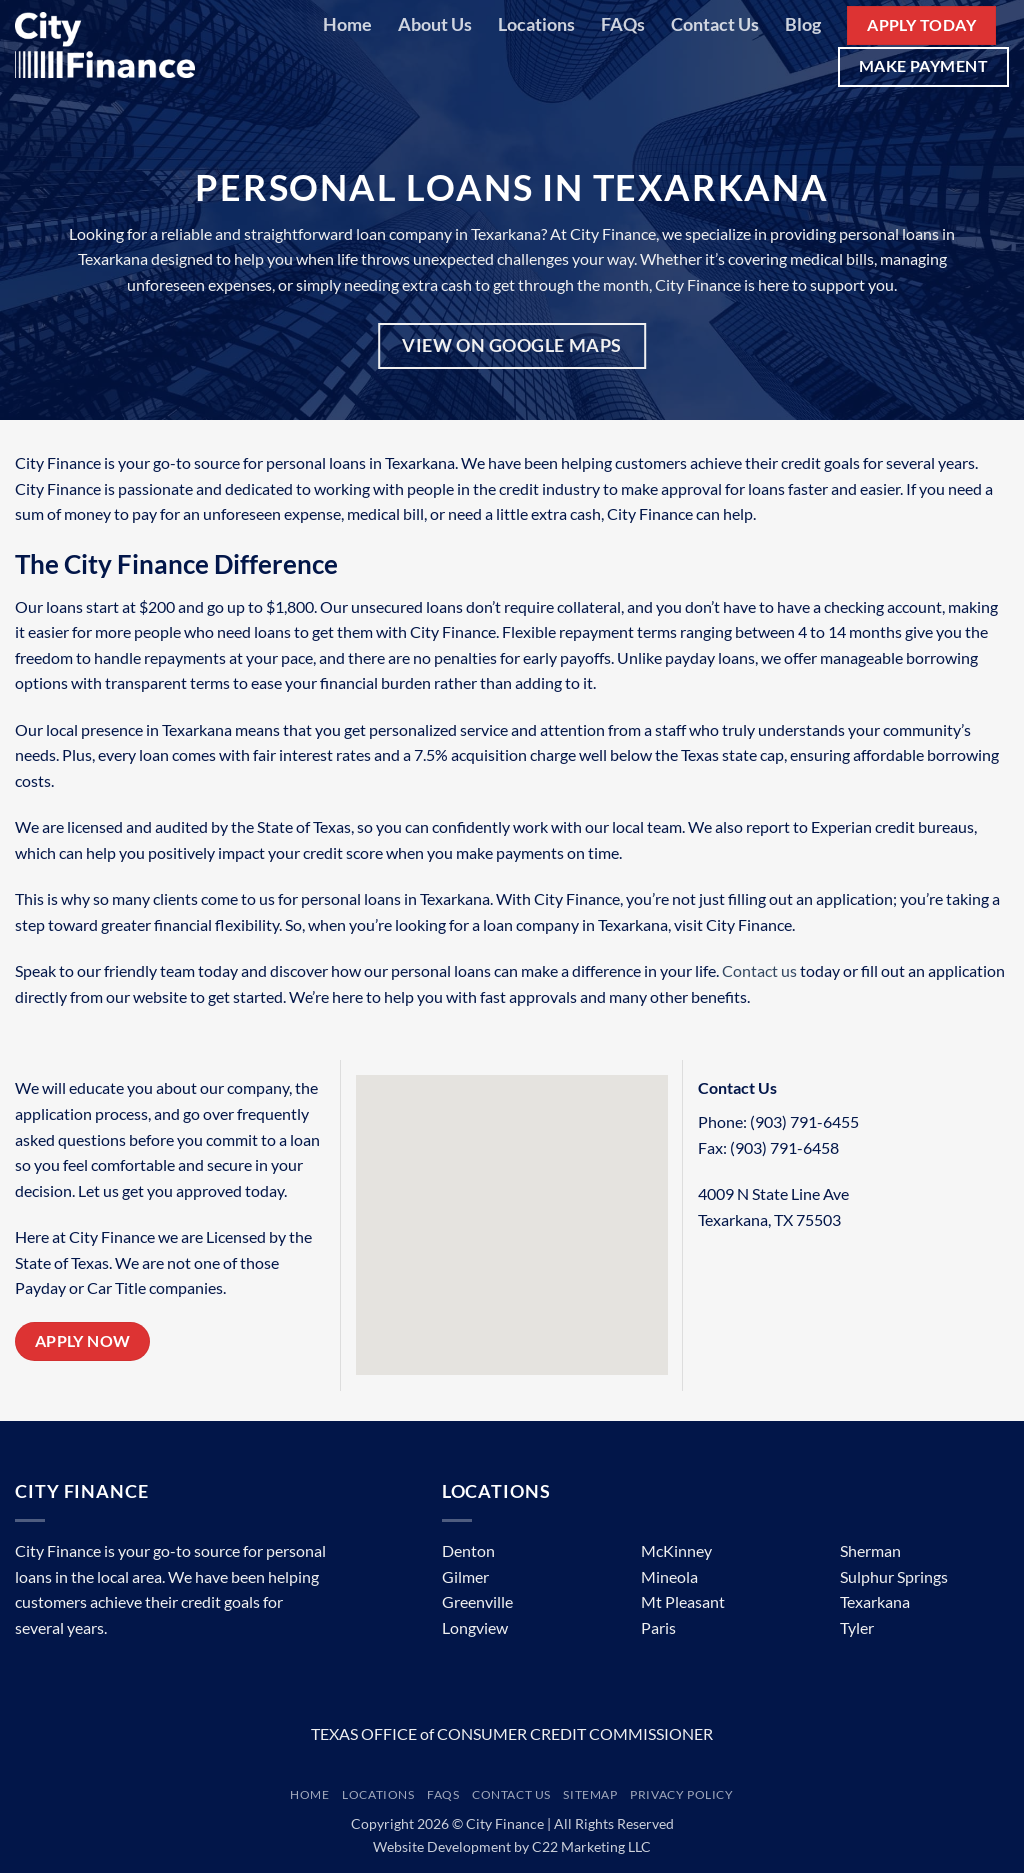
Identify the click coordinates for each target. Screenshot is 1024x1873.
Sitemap (590, 1794)
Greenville (477, 1601)
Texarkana (875, 1601)
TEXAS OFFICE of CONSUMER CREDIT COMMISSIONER (512, 1733)
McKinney (676, 1550)
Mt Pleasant (683, 1601)
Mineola (669, 1576)
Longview (475, 1627)
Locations (536, 24)
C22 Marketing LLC (591, 1846)
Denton (468, 1550)
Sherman (870, 1550)
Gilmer (465, 1576)
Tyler (857, 1627)
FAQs (623, 24)
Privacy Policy (682, 1794)
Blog (803, 24)
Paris (658, 1627)
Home (347, 24)
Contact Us (715, 24)
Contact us (759, 970)
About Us (435, 24)
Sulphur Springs (894, 1576)
